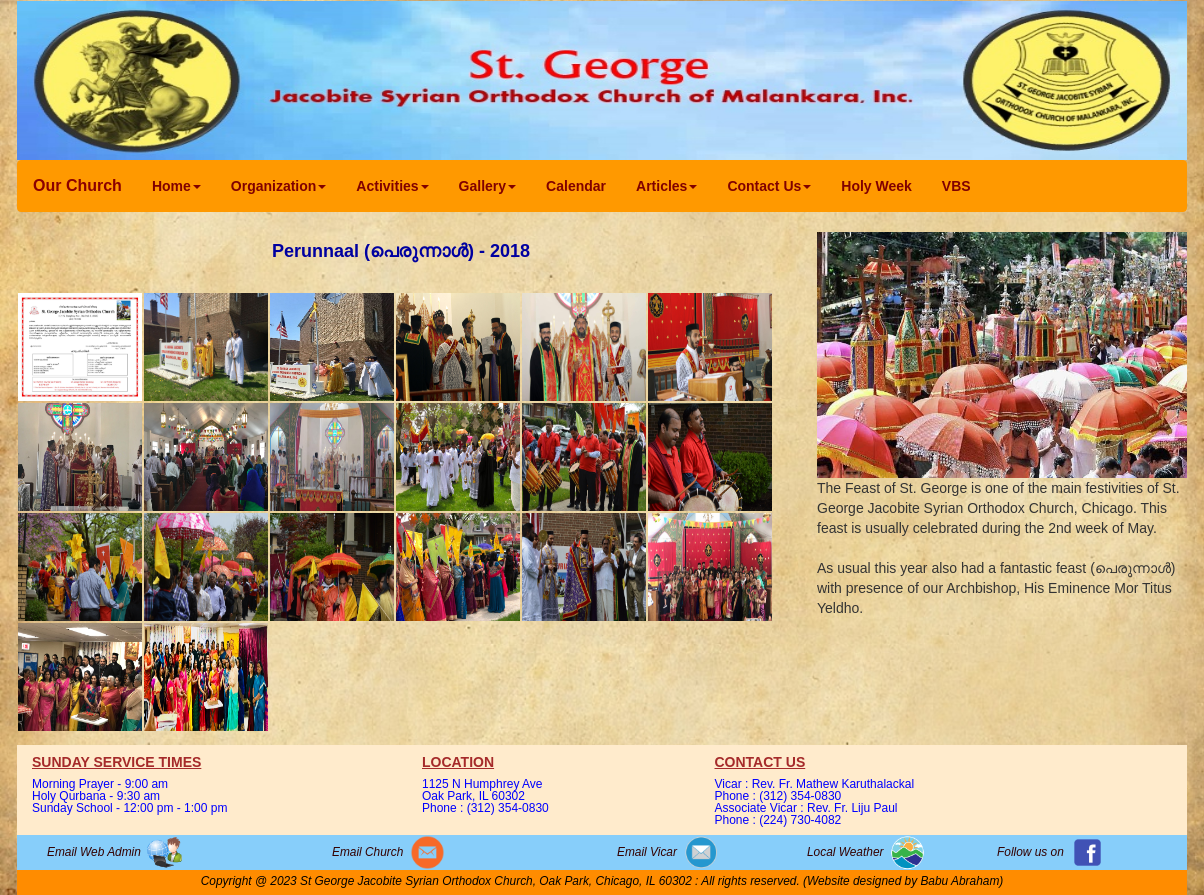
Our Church (77, 185)
